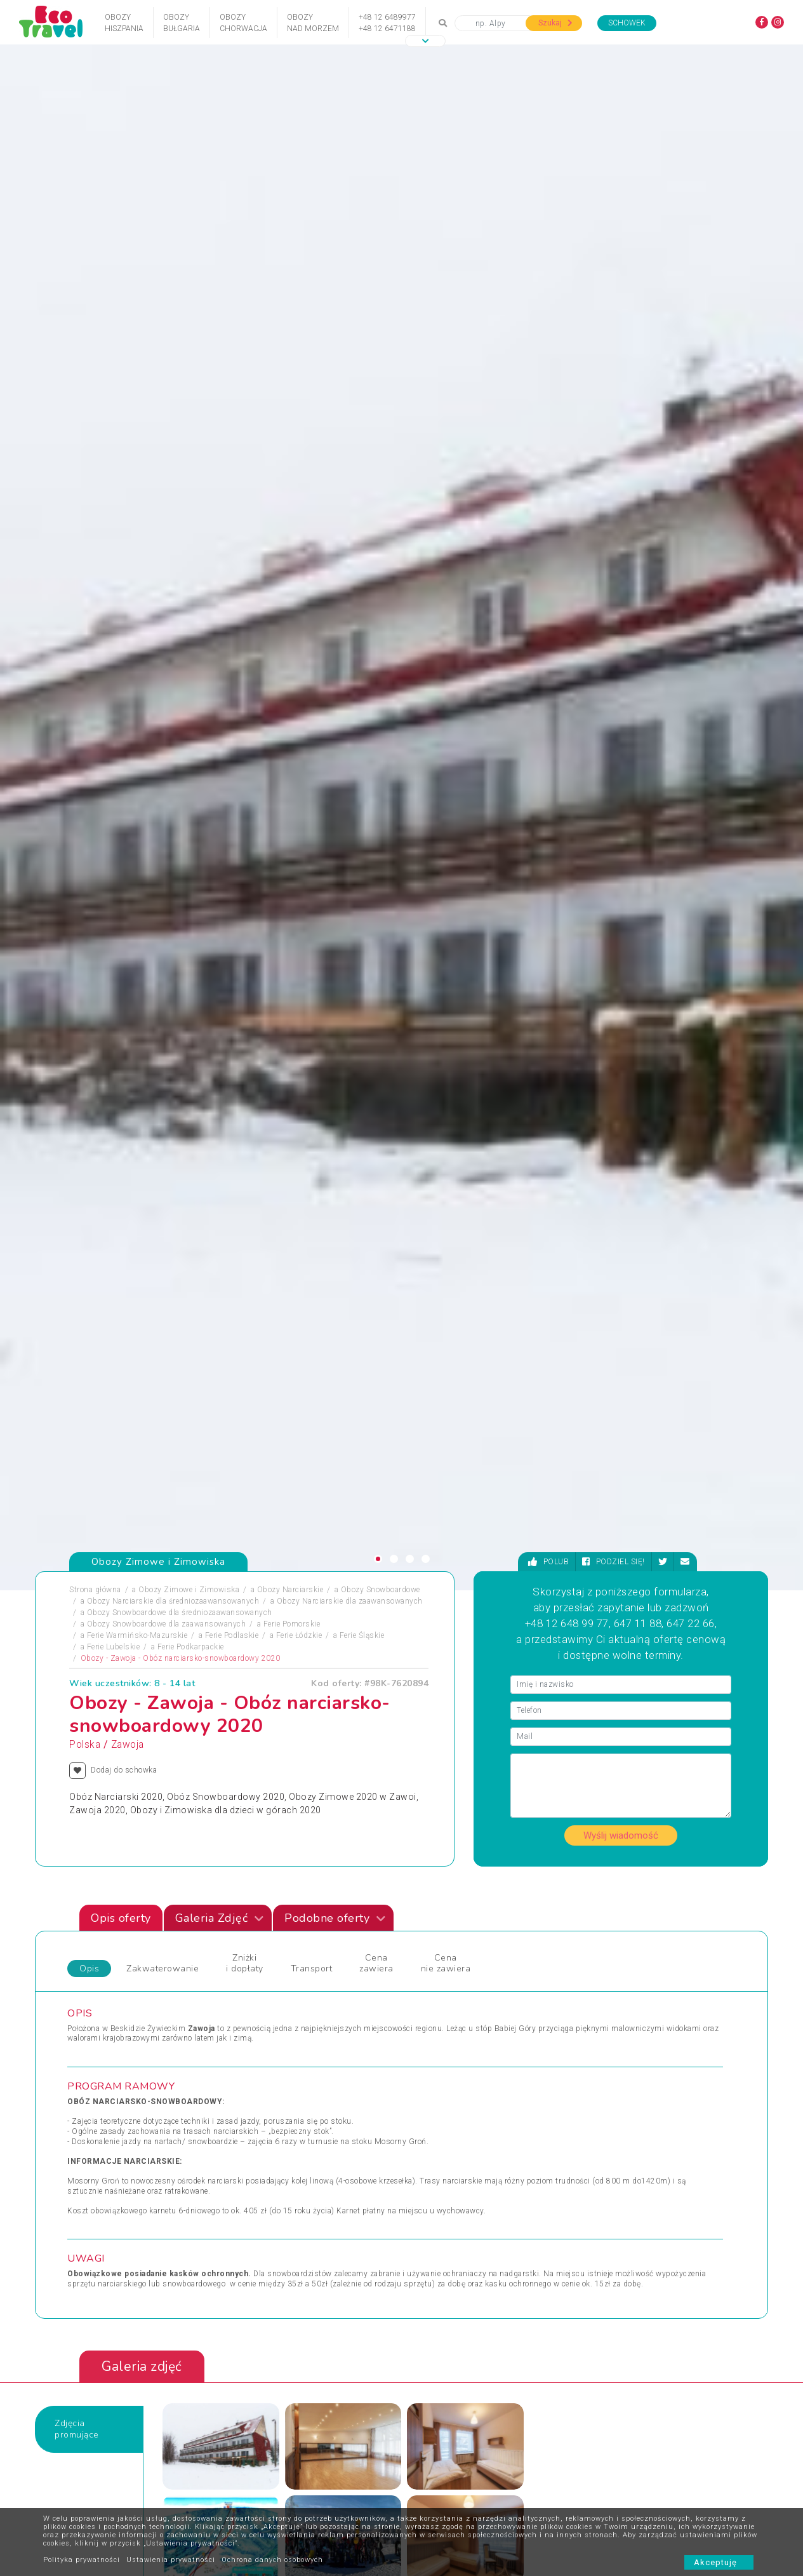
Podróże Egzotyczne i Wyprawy (133, 2097)
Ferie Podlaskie (232, 602)
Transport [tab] (312, 935)
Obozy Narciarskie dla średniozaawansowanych (173, 567)
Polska (84, 711)
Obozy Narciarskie (290, 556)
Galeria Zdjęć (219, 884)
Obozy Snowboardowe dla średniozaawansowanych (179, 579)
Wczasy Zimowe (441, 2066)
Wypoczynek (600, 2097)
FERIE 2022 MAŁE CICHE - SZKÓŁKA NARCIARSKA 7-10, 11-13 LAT (272, 1714)
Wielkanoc (429, 2097)
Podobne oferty (334, 884)
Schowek (627, 22)
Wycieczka (597, 2081)
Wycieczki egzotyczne (450, 2127)
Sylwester (261, 2097)
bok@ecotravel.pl (728, 2465)
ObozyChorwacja (243, 23)
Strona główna (95, 556)
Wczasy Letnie (437, 2051)
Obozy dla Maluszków (284, 2051)
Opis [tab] (89, 935)
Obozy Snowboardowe (380, 556)
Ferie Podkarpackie (190, 613)
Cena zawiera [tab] (376, 929)
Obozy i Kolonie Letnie (116, 2051)
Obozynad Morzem (313, 23)
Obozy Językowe (273, 2066)
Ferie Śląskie (362, 602)
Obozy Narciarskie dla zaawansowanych (350, 567)
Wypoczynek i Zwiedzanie (624, 2051)
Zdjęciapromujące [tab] (77, 1395)
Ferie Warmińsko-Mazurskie (137, 602)
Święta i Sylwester (276, 2127)
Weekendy (429, 2081)
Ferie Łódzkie (299, 602)
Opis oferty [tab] (121, 884)
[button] (425, 41)
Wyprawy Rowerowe (613, 2066)
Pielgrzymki (98, 2081)
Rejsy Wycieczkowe (279, 2081)
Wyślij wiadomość (620, 802)
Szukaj (555, 22)
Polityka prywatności (81, 2560)
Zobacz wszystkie (674, 1924)
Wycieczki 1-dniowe (446, 2112)
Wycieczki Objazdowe (617, 2036)
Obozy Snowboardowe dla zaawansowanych (166, 590)
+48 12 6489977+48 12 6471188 (387, 23)
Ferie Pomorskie (292, 590)
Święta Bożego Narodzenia (291, 2112)
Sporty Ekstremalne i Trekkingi (132, 2112)
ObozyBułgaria (181, 23)
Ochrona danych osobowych (272, 2560)
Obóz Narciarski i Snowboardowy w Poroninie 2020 (648, 1714)
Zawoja (127, 711)
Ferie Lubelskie (113, 613)
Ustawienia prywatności (170, 2560)
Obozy (88, 2036)
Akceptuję (719, 2562)
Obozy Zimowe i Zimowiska (188, 556)
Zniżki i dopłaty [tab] (244, 929)
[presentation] (721, 1580)
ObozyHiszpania (124, 23)
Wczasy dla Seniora (446, 2036)
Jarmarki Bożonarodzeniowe (294, 2036)
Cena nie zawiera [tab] (446, 929)
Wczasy (91, 2127)
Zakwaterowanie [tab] (162, 935)
